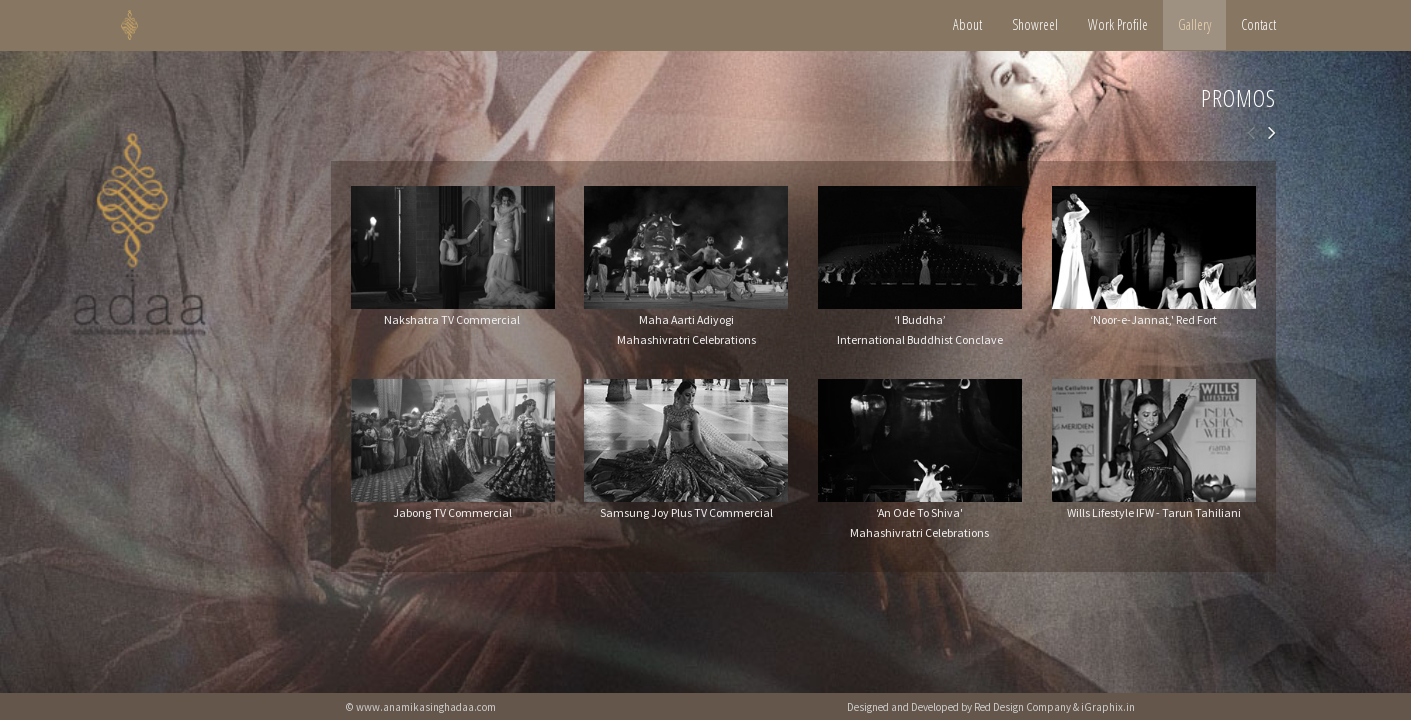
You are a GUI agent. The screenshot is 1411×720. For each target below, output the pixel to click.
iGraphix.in (1108, 707)
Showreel (1035, 24)
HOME (154, 25)
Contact (1258, 24)
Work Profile (1118, 24)
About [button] (967, 24)
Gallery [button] (1194, 24)
